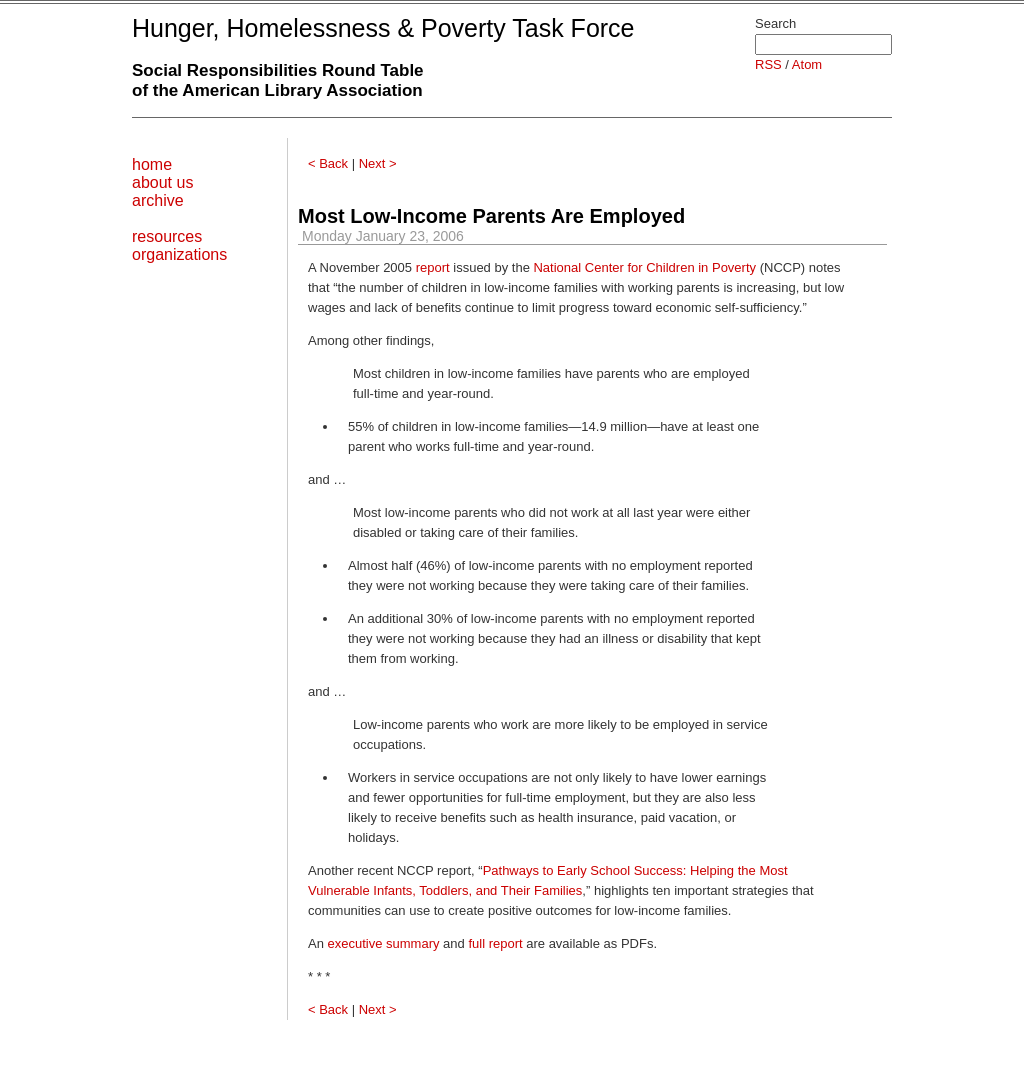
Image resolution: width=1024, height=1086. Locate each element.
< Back (328, 163)
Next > (378, 163)
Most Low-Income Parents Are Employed (491, 216)
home (152, 164)
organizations (179, 254)
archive (158, 200)
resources (167, 236)
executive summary (384, 943)
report (433, 267)
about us (162, 182)
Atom (807, 64)
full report (495, 943)
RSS (768, 64)
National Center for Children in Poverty (644, 267)
